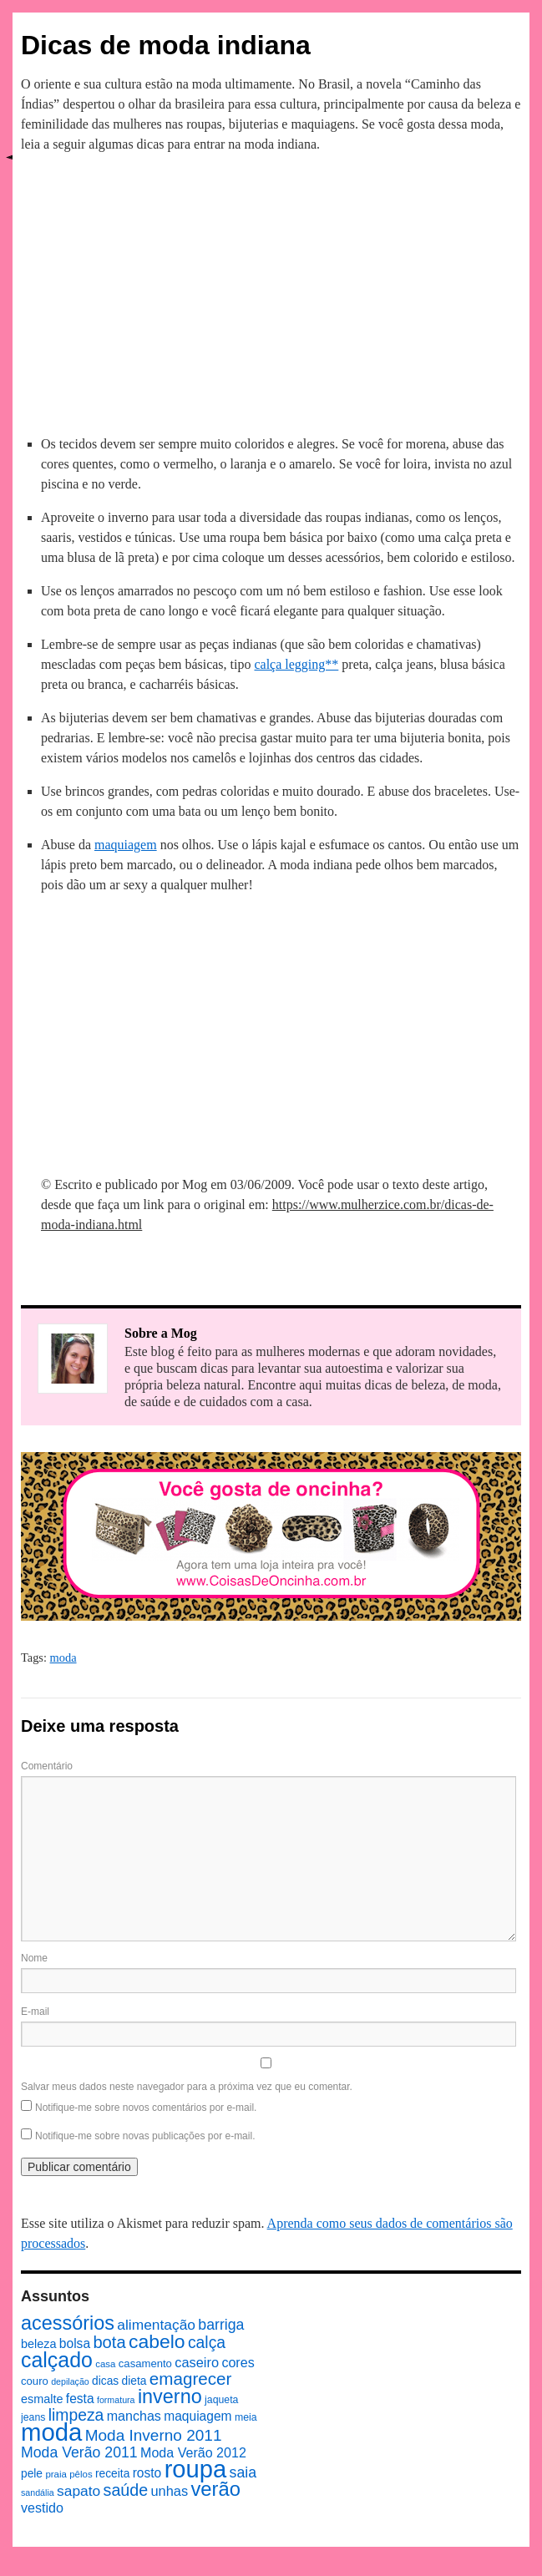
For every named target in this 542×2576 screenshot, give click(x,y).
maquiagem (125, 845)
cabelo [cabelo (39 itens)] (157, 2341)
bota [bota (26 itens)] (109, 2342)
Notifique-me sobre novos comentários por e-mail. (145, 2107)
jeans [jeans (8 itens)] (33, 2417)
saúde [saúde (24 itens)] (126, 2490)
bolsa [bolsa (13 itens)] (74, 2343)
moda (63, 1657)
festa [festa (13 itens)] (80, 2398)
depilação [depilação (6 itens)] (70, 2381)
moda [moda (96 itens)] (51, 2432)
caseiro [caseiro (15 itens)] (197, 2362)
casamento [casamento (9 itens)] (145, 2363)
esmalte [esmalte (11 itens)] (42, 2399)
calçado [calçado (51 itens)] (57, 2359)
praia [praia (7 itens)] (56, 2474)
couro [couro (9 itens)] (34, 2381)
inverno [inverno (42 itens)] (170, 2396)
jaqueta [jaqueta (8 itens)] (221, 2400)
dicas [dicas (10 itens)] (105, 2381)
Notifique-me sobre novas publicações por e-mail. (145, 2136)
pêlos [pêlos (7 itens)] (80, 2474)
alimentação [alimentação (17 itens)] (156, 2324)
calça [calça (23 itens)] (206, 2342)
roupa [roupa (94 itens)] (196, 2469)
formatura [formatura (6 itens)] (116, 2400)
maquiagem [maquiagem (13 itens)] (197, 2416)
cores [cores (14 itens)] (237, 2362)
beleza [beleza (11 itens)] (39, 2344)
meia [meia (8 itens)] (246, 2417)
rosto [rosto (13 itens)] (147, 2473)
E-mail (35, 2011)
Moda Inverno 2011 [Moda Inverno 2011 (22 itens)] (153, 2435)
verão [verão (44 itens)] (215, 2488)
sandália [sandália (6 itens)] (37, 2492)
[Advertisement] (271, 291)
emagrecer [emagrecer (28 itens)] (190, 2378)
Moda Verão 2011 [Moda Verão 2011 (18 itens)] (79, 2452)
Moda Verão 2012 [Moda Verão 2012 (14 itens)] (193, 2452)
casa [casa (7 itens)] (105, 2364)
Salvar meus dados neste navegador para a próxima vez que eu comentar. (186, 2087)
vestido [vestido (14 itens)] (42, 2507)
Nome (34, 1958)
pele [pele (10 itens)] (32, 2473)
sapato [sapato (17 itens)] (78, 2490)
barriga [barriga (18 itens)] (221, 2324)
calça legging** (296, 664)
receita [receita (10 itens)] (112, 2473)
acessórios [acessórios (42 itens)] (67, 2323)
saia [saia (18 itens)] (243, 2472)
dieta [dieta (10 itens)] (134, 2381)
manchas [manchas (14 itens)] (134, 2415)
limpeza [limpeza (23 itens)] (76, 2415)
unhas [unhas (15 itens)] (169, 2490)
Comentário (47, 1766)
